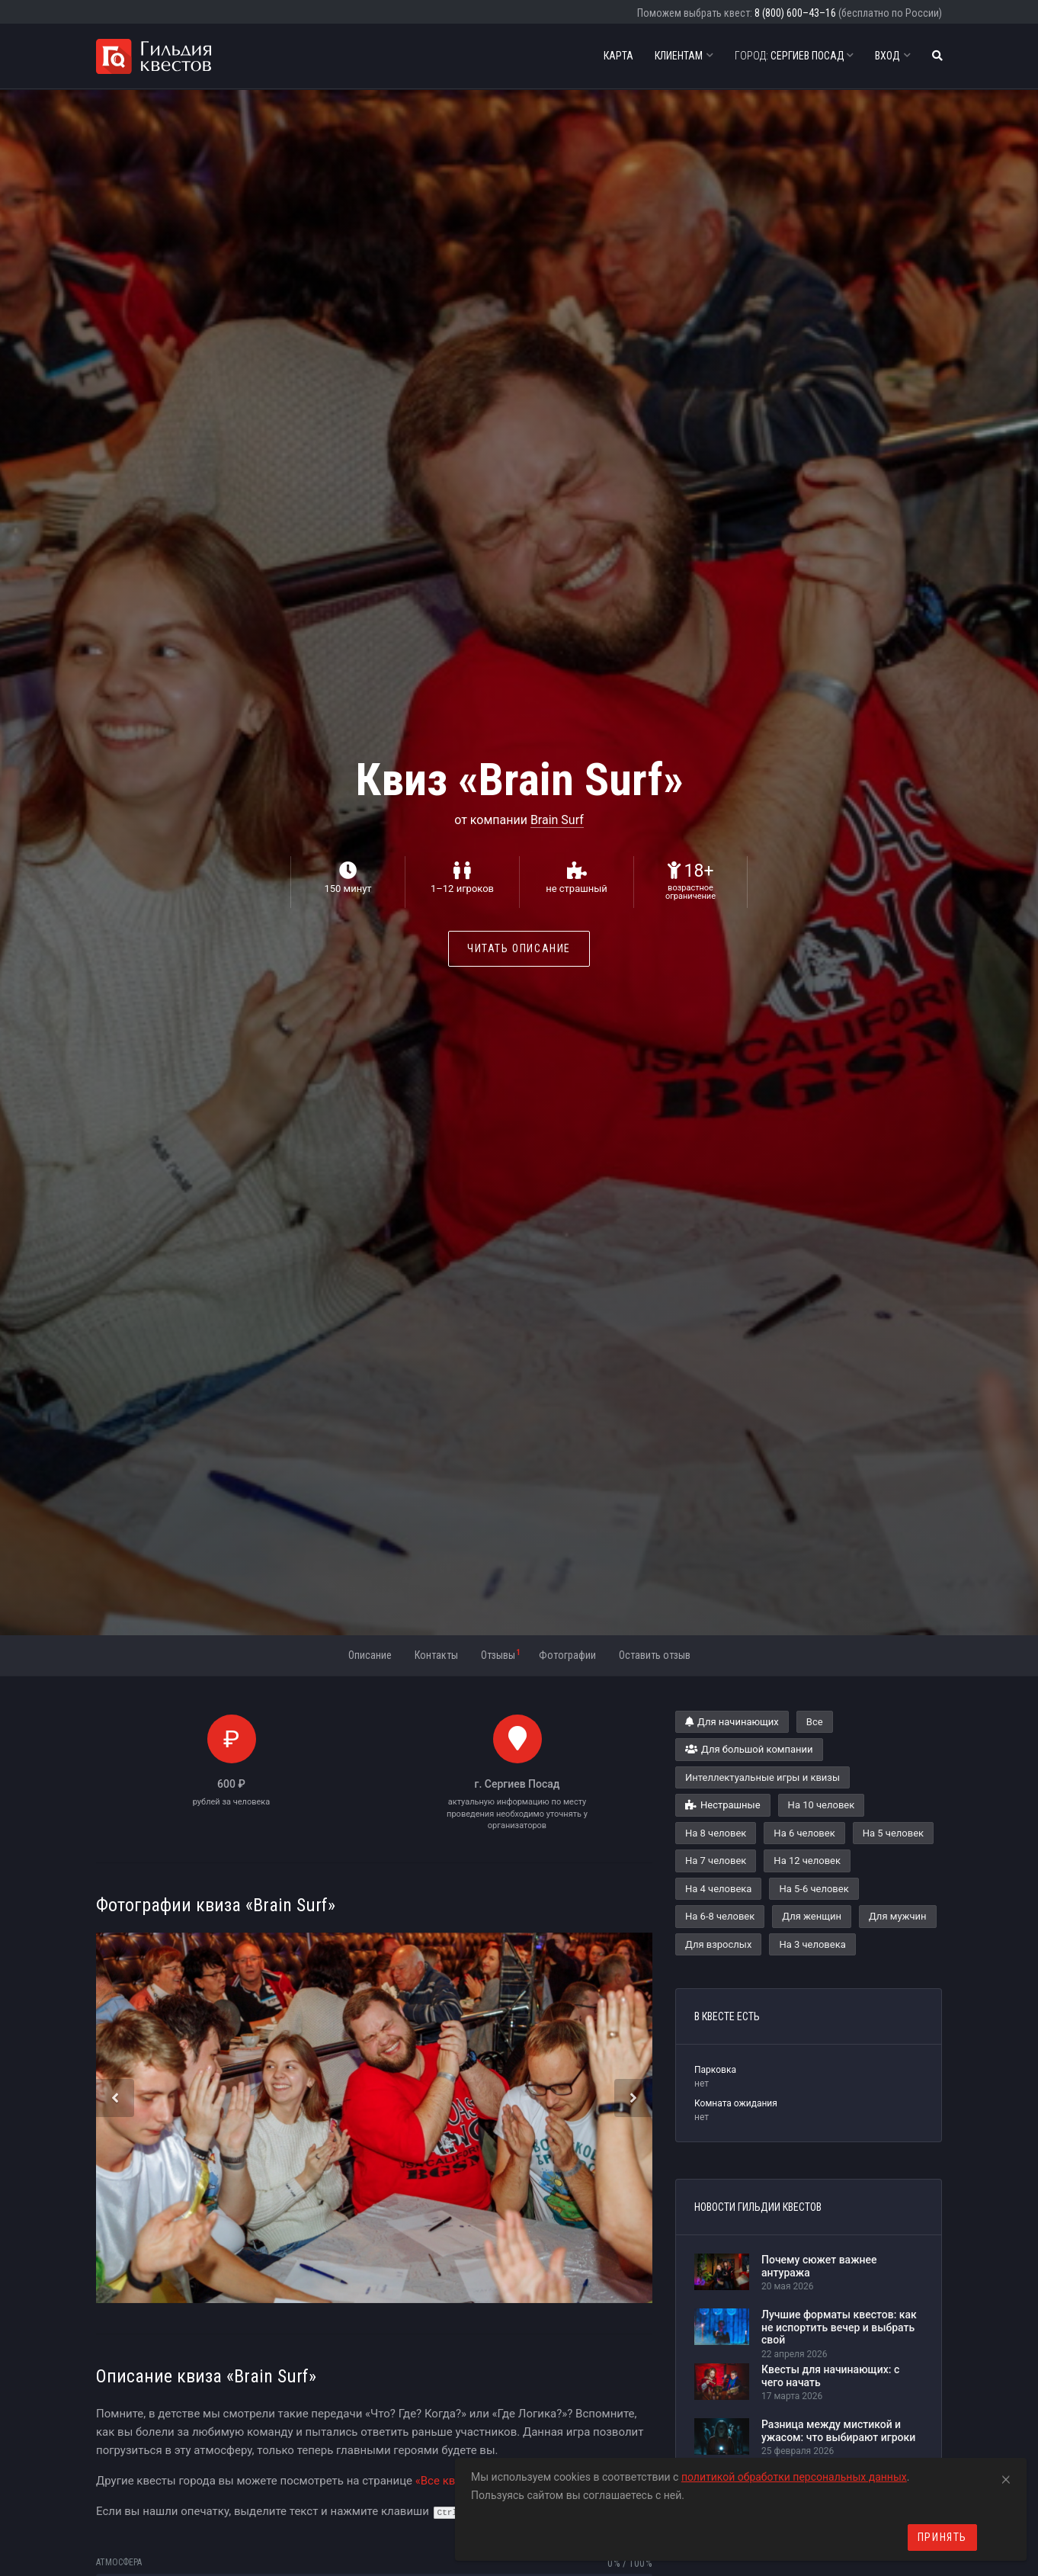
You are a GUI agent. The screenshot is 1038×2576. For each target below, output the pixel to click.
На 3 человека (812, 1944)
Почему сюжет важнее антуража (819, 2266)
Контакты (436, 1655)
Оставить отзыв (654, 1655)
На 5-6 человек (813, 1888)
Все (814, 1721)
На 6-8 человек (719, 1916)
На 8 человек (715, 1833)
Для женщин (811, 1916)
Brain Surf (557, 820)
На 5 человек (893, 1833)
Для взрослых (718, 1944)
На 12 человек (807, 1860)
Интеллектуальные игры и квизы (762, 1777)
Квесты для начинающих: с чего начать (830, 2375)
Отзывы (500, 1654)
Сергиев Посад (794, 56)
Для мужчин (898, 1916)
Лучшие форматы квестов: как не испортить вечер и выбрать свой (839, 2327)
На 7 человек (715, 1860)
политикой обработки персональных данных (794, 2477)
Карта (618, 56)
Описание (370, 1655)
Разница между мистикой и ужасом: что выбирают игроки (838, 2430)
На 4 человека (718, 1888)
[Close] (1006, 2477)
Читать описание (519, 948)
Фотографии (567, 1655)
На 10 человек (821, 1805)
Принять (942, 2537)
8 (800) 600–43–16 (795, 13)
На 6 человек (804, 1833)
